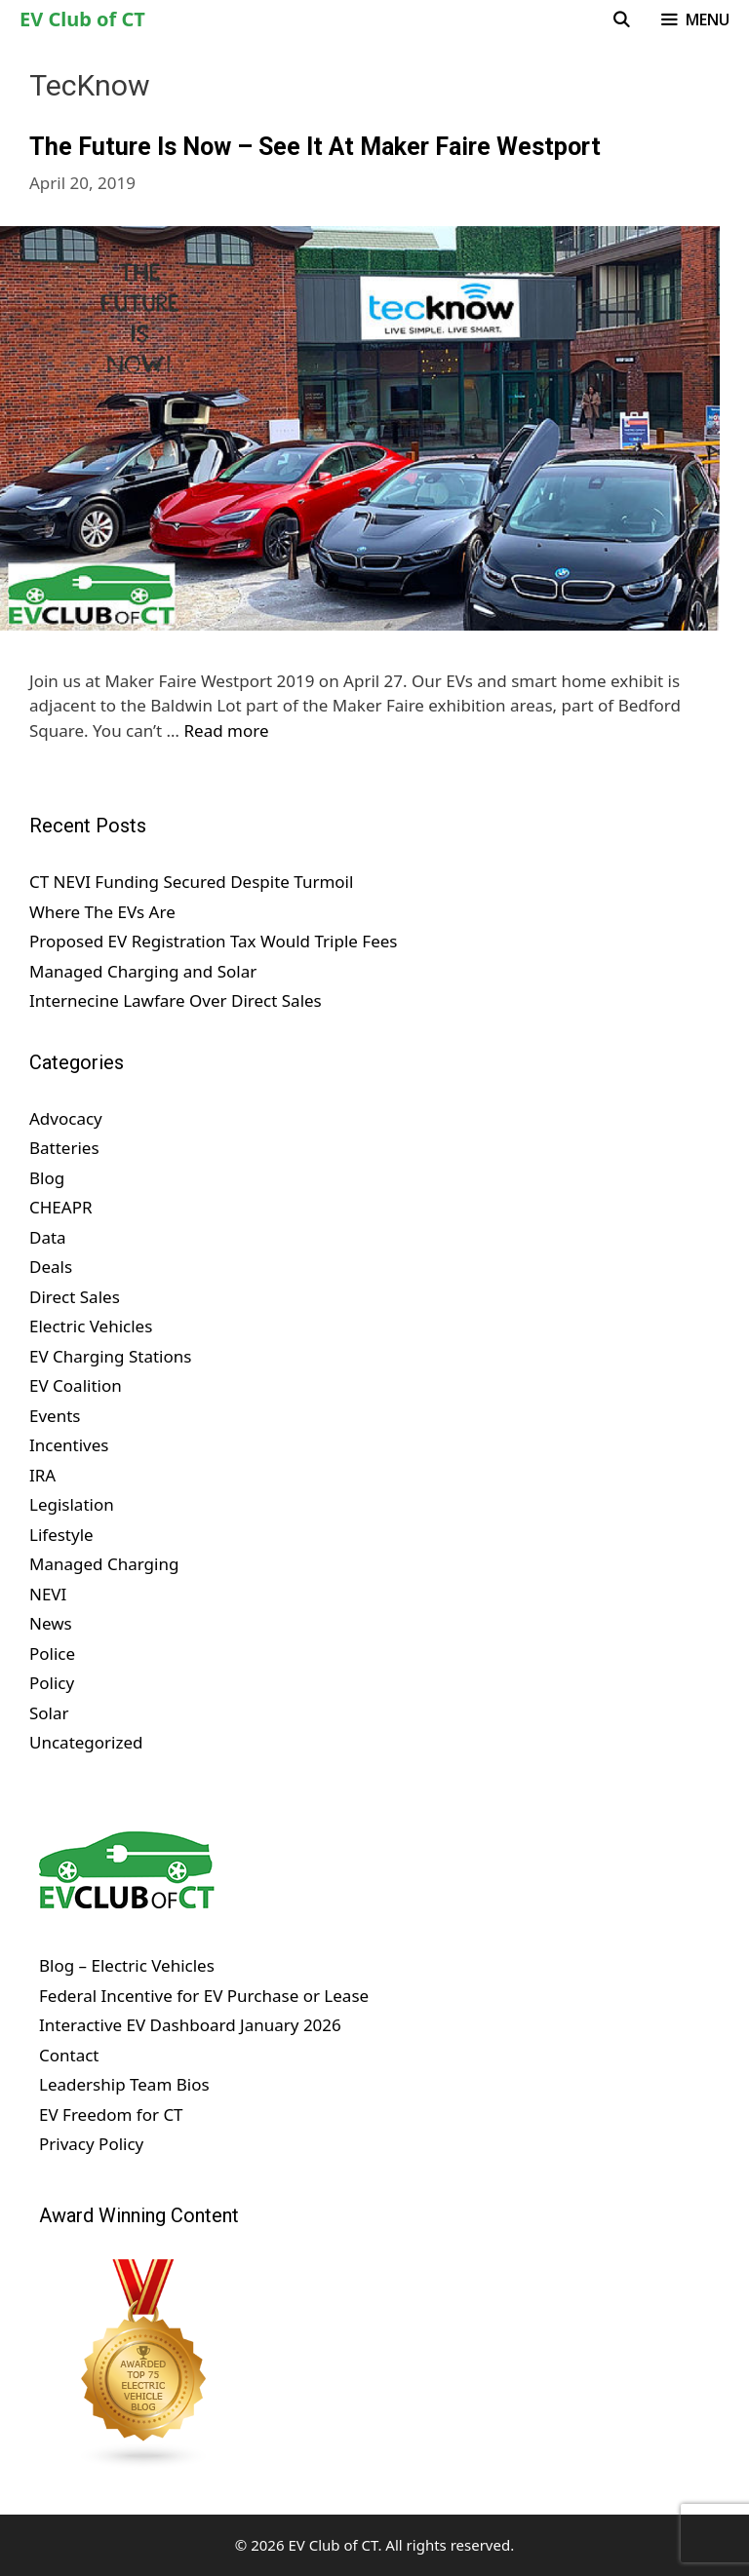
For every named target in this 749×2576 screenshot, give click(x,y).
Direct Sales (74, 1297)
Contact (69, 2055)
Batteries (64, 1147)
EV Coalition (75, 1385)
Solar (49, 1713)
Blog (46, 1178)
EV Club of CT (82, 19)
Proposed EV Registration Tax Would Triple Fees (213, 941)
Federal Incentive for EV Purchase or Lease (204, 1995)
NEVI (47, 1594)
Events (54, 1415)
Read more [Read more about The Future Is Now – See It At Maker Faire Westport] (226, 730)
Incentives (68, 1445)
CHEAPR (61, 1207)
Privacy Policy (91, 2144)
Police (52, 1653)
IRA (42, 1475)
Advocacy (65, 1118)
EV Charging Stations (110, 1356)
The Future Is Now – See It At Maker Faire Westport (315, 147)
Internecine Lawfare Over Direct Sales (175, 1000)
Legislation (71, 1504)
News (50, 1623)
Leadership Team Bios (124, 2084)
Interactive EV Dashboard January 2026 (190, 2025)
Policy (51, 1683)
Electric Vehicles (90, 1326)
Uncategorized (86, 1742)
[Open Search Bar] (622, 19)
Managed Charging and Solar (142, 971)
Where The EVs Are (102, 912)
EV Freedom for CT (111, 2114)
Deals (50, 1266)
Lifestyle (61, 1534)
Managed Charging (103, 1564)
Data (47, 1237)
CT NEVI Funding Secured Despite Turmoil (191, 881)
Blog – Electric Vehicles (127, 1965)
